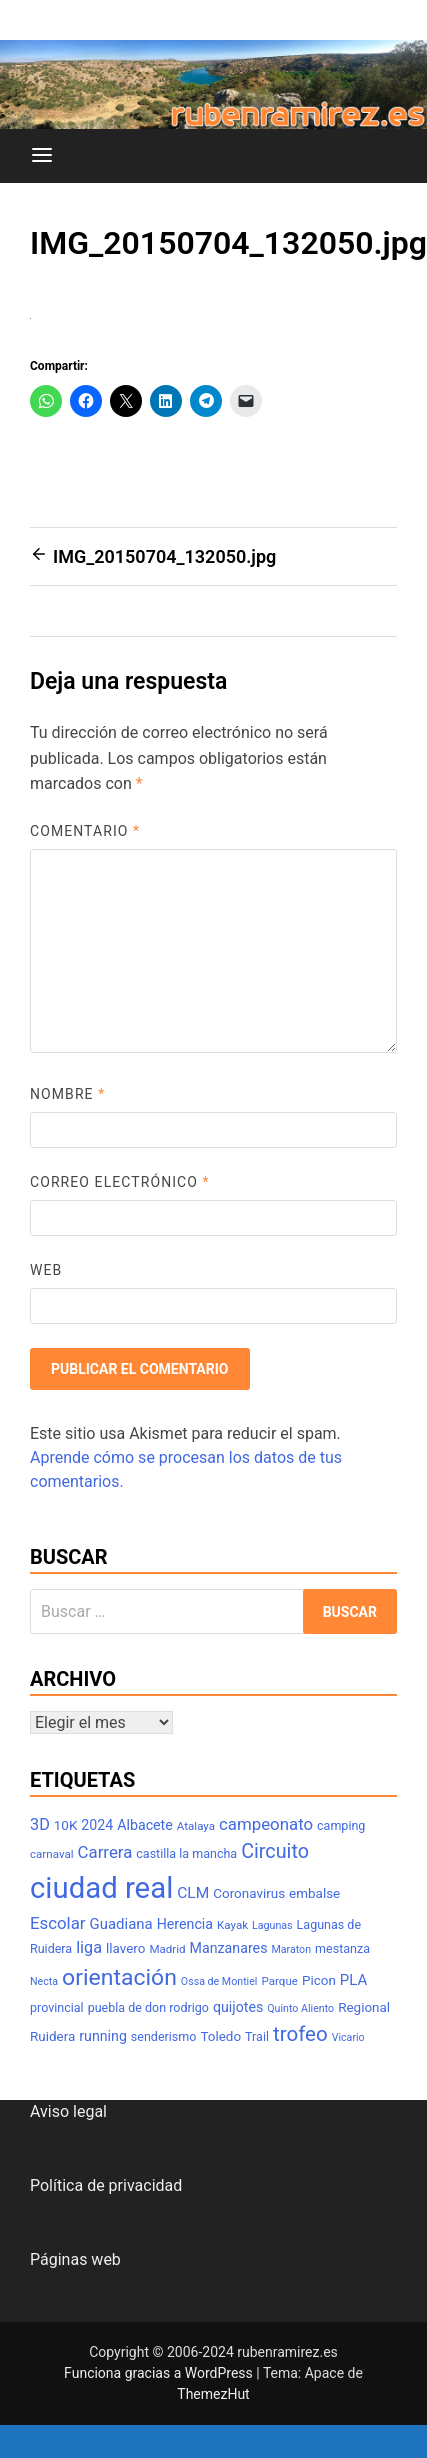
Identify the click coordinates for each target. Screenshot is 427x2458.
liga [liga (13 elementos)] (89, 1947)
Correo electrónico (120, 1182)
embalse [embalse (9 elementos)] (314, 1893)
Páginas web (75, 2259)
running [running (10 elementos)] (103, 2036)
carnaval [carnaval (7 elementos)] (52, 1854)
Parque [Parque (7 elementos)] (279, 1981)
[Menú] (42, 156)
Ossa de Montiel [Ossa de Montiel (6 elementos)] (219, 1981)
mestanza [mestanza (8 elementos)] (342, 1948)
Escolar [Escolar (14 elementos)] (58, 1923)
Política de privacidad (106, 2185)
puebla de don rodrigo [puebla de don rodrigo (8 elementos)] (148, 2007)
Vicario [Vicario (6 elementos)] (348, 2037)
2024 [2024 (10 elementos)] (97, 1825)
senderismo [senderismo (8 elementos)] (164, 2036)
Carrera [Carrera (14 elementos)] (105, 1852)
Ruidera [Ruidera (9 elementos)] (52, 2036)
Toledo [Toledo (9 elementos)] (220, 2036)
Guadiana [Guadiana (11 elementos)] (121, 1924)
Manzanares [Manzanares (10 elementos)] (229, 1948)
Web (46, 1270)
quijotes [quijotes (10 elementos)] (238, 2007)
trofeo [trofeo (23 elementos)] (300, 2034)
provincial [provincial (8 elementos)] (57, 2007)
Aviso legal (68, 2111)
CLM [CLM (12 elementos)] (193, 1893)
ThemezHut (213, 2394)
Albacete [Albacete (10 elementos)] (145, 1825)
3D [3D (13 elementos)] (40, 1824)
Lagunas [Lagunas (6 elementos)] (272, 1925)
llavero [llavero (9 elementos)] (125, 1948)
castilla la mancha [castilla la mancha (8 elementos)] (186, 1853)
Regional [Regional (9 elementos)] (364, 2007)
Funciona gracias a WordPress (160, 2373)
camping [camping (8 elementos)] (341, 1825)
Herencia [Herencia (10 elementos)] (185, 1924)
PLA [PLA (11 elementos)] (353, 1980)
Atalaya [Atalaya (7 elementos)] (196, 1826)
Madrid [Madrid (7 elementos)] (167, 1949)
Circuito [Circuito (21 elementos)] (275, 1851)
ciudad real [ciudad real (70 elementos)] (101, 1888)
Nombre (67, 1094)
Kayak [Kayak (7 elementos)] (232, 1925)
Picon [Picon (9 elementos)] (319, 1980)
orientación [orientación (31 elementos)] (119, 1977)
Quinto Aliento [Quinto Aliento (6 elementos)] (300, 2008)
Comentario (85, 831)
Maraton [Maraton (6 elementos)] (291, 1949)
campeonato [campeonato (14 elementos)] (266, 1824)
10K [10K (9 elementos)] (66, 1825)
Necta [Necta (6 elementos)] (44, 1981)
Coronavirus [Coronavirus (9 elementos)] (249, 1893)
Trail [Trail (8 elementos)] (257, 2036)
